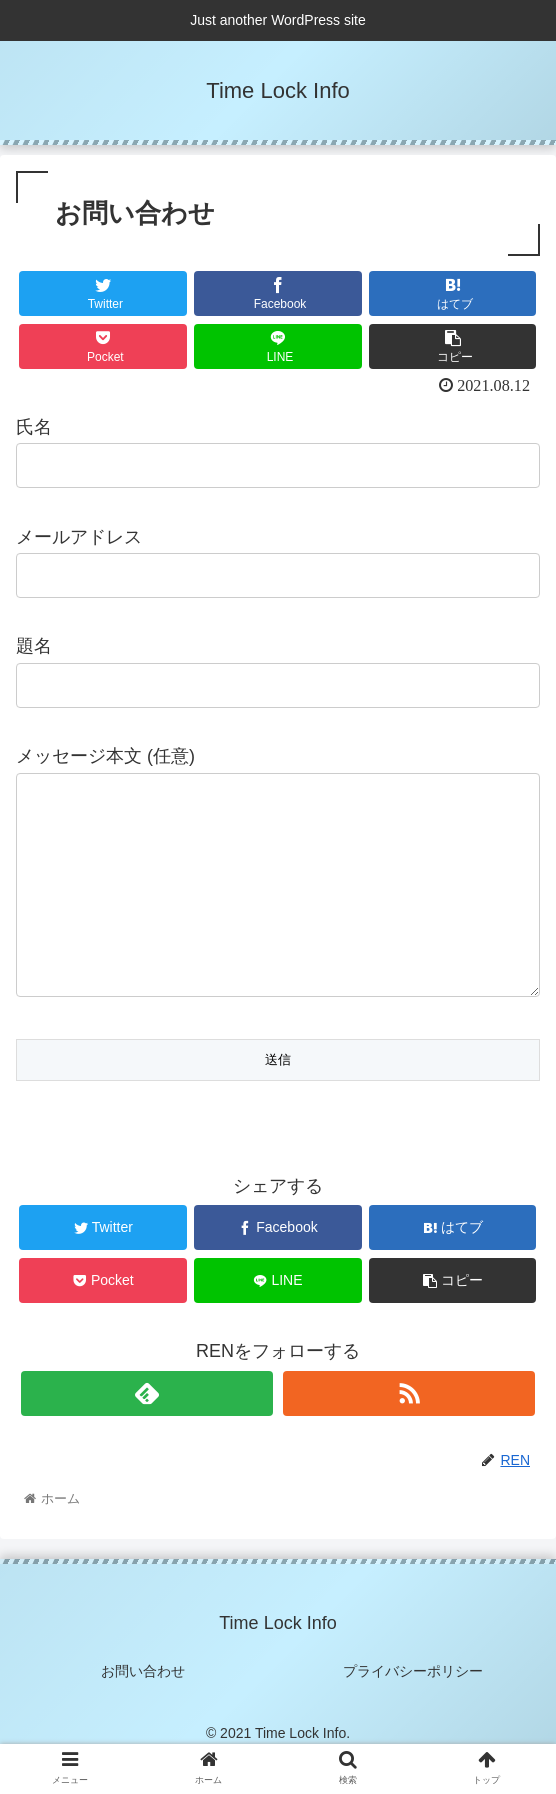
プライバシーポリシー (413, 1711)
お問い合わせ (143, 1711)
